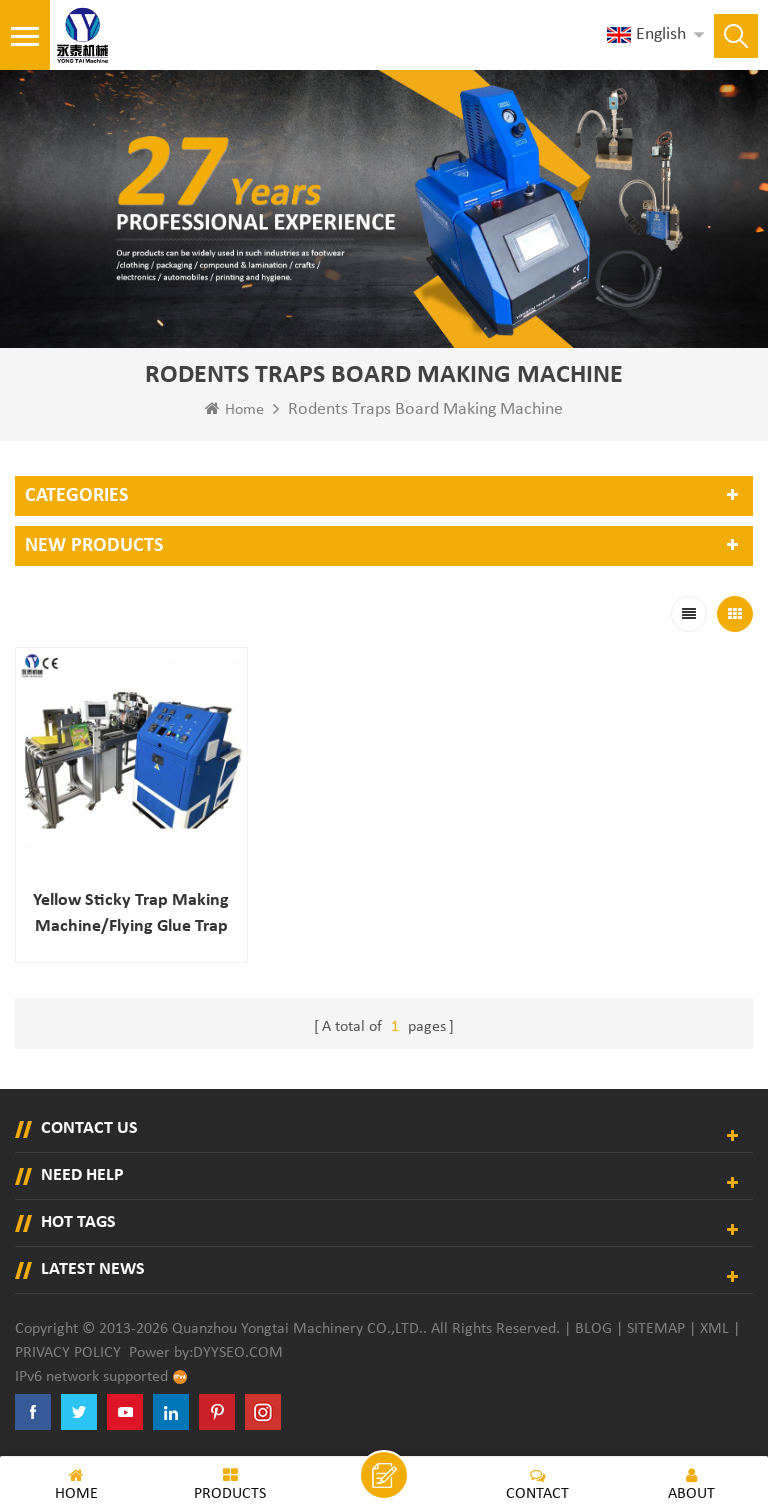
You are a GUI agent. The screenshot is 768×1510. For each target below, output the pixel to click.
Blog (593, 1329)
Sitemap (656, 1329)
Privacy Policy (68, 1353)
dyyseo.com (238, 1353)
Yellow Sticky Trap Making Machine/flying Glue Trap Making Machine (131, 915)
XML (714, 1329)
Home (234, 409)
